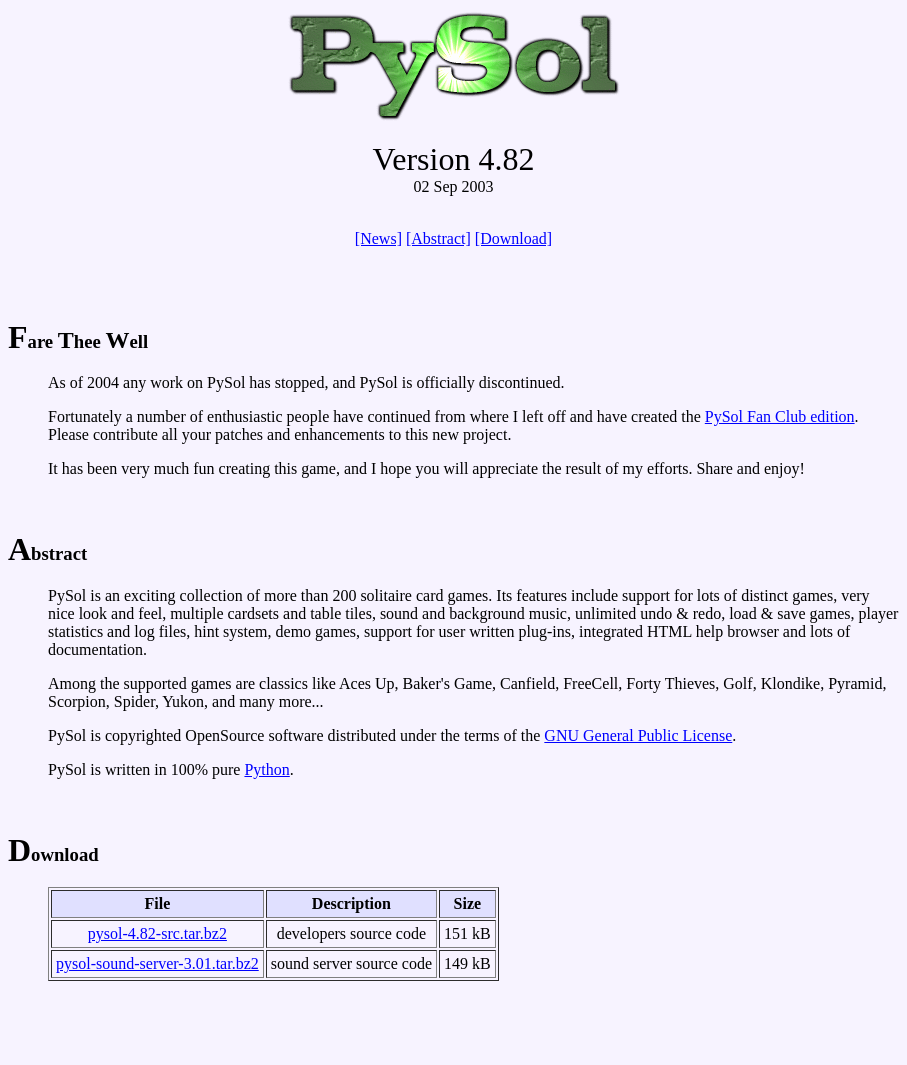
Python (266, 769)
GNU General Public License (638, 735)
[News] (378, 238)
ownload (53, 854)
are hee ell (78, 341)
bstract (47, 553)
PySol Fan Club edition (780, 416)
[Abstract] (438, 238)
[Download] (513, 238)
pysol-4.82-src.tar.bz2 (157, 933)
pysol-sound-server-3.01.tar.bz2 (157, 963)
